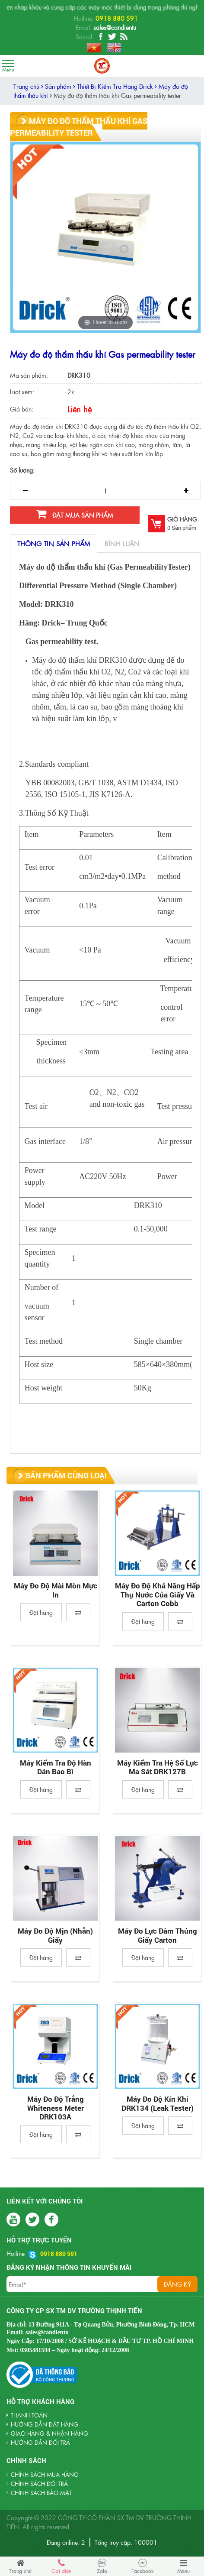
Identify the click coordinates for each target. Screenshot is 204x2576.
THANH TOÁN (29, 2415)
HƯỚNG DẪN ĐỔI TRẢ (40, 2442)
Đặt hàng (41, 1612)
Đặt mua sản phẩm (74, 514)
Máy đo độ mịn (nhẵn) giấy (55, 1935)
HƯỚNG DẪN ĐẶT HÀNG (44, 2424)
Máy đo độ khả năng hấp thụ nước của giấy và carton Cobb (157, 1594)
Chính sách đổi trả (39, 2483)
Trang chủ (28, 86)
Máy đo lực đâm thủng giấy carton (157, 1935)
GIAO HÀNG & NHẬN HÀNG (49, 2433)
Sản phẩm (60, 86)
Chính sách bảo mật (41, 2493)
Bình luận (122, 543)
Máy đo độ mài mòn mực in (55, 1590)
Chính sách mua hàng (45, 2474)
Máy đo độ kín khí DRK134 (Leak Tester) (157, 2104)
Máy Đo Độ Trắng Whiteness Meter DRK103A (55, 2108)
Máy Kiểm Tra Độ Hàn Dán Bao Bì (55, 1767)
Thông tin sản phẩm (53, 543)
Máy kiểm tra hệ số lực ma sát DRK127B (157, 1767)
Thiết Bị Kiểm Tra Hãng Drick (117, 86)
